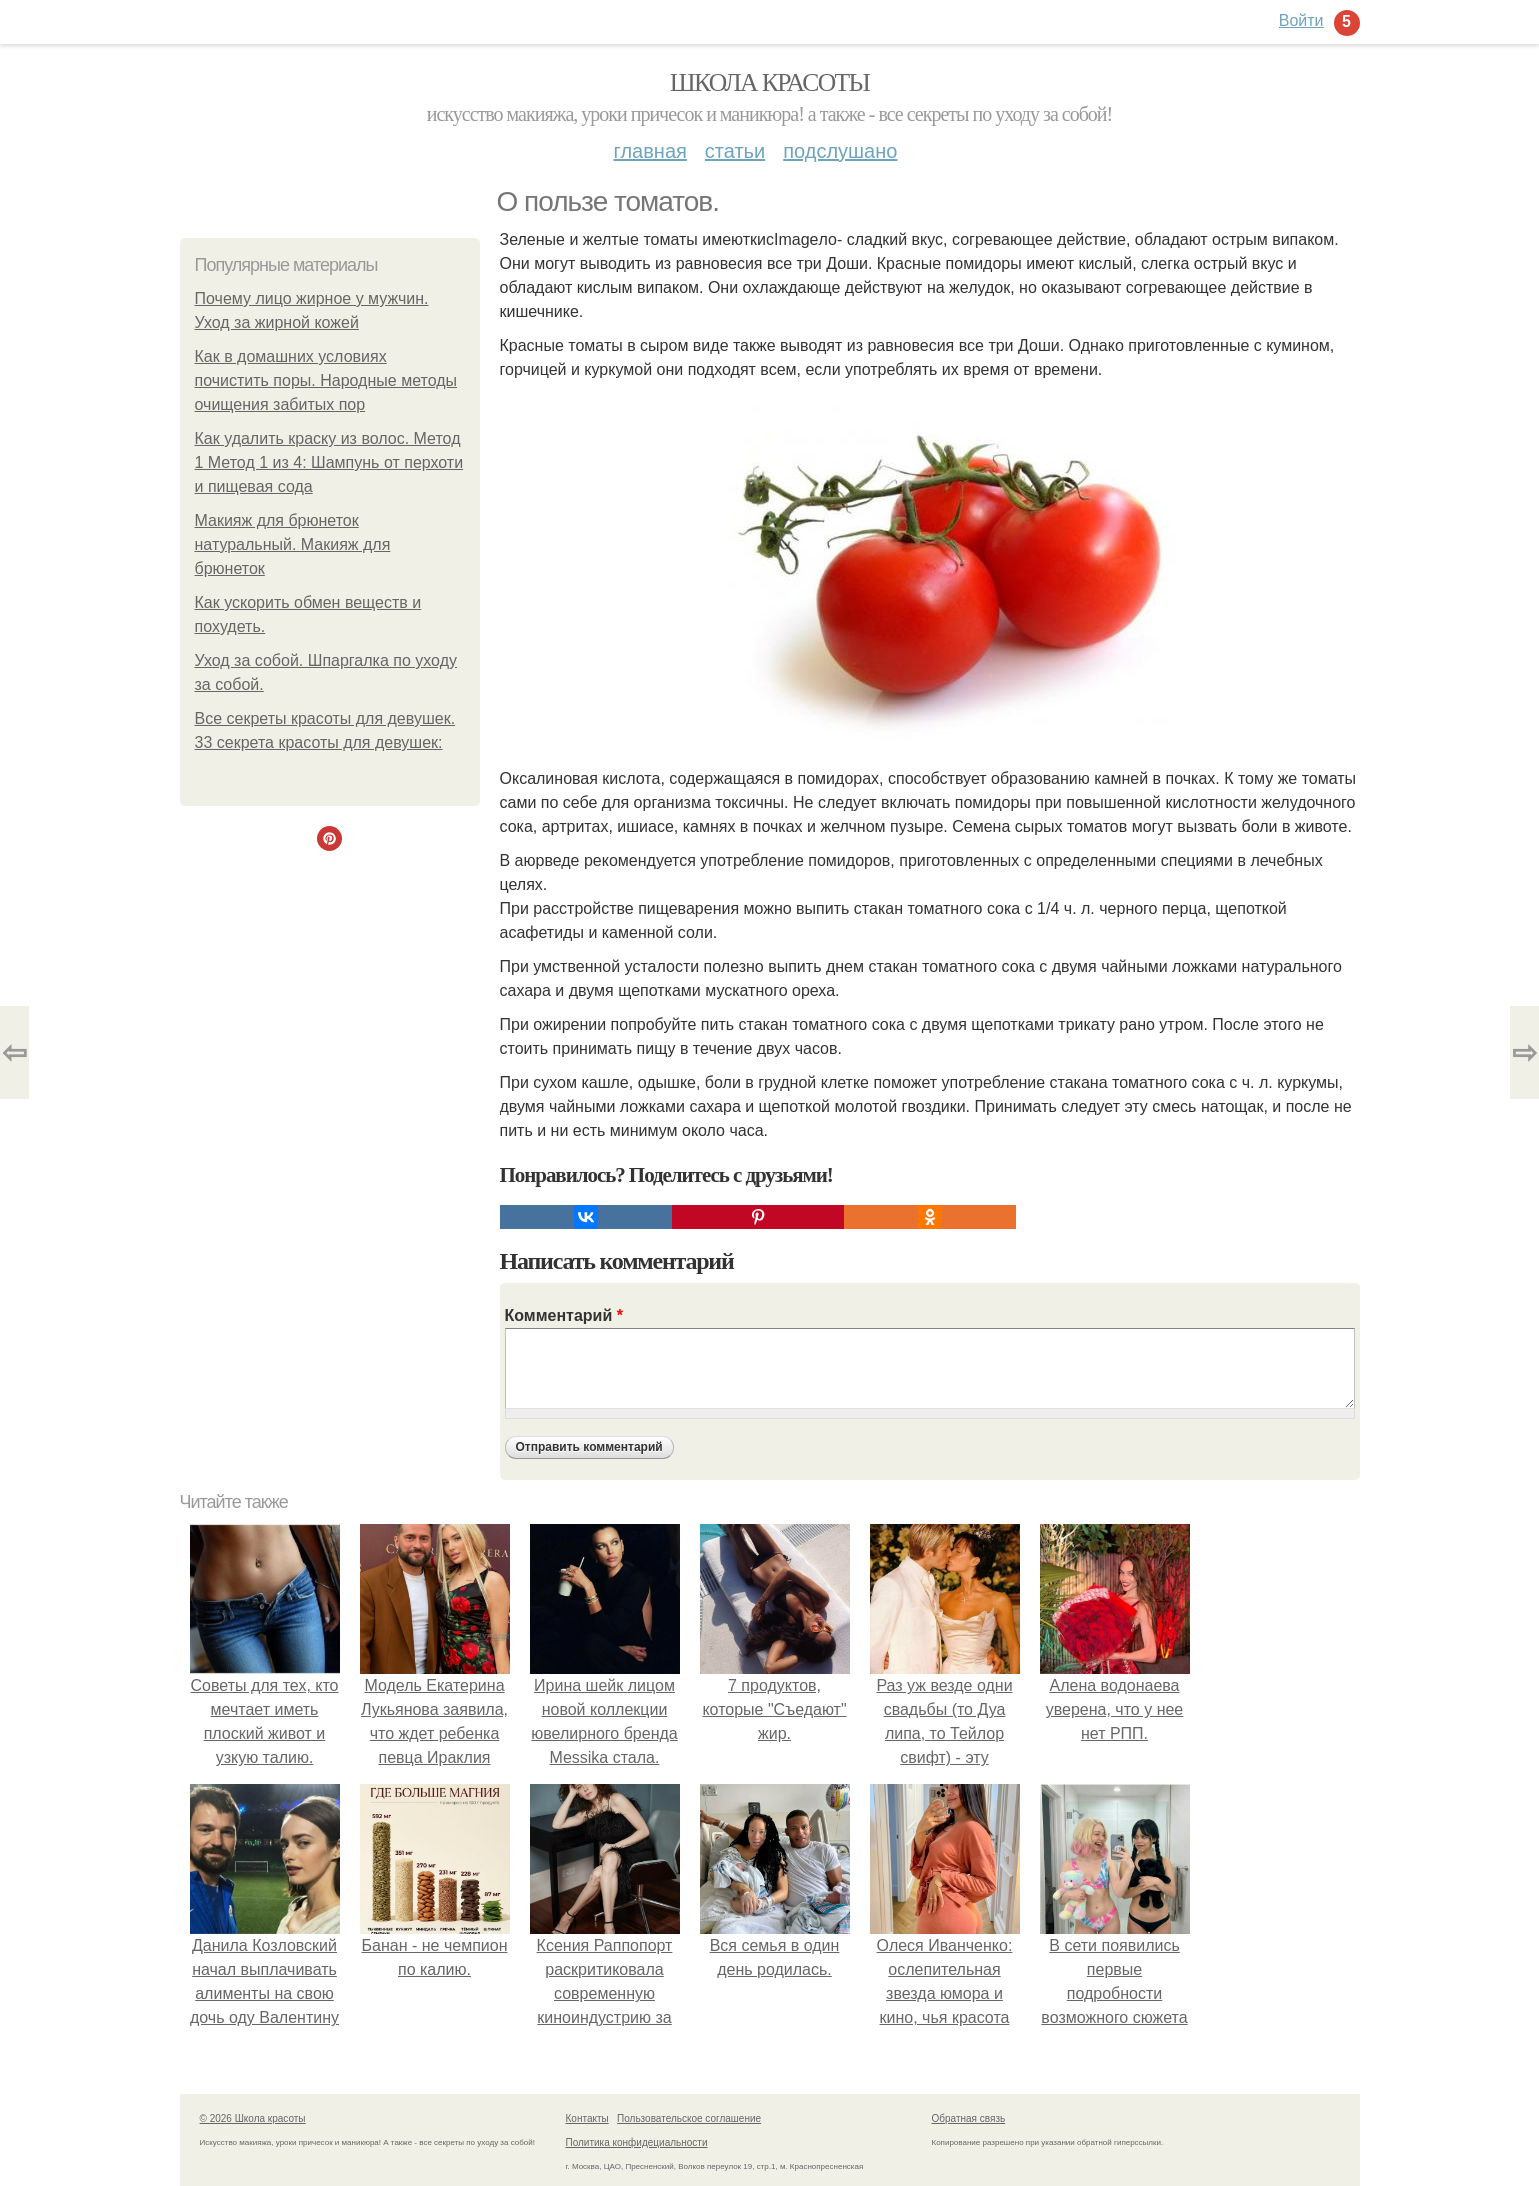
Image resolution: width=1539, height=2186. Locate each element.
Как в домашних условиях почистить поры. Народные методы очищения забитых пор (326, 380)
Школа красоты (770, 82)
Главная (650, 151)
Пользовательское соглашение (689, 2118)
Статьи (735, 151)
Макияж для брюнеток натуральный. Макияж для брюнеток (293, 544)
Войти (1301, 20)
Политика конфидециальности (637, 2142)
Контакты (587, 2118)
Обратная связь (969, 2118)
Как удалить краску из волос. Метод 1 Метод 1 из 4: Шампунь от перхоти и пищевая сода (329, 462)
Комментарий (564, 1315)
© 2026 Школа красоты (253, 2118)
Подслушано (840, 151)
